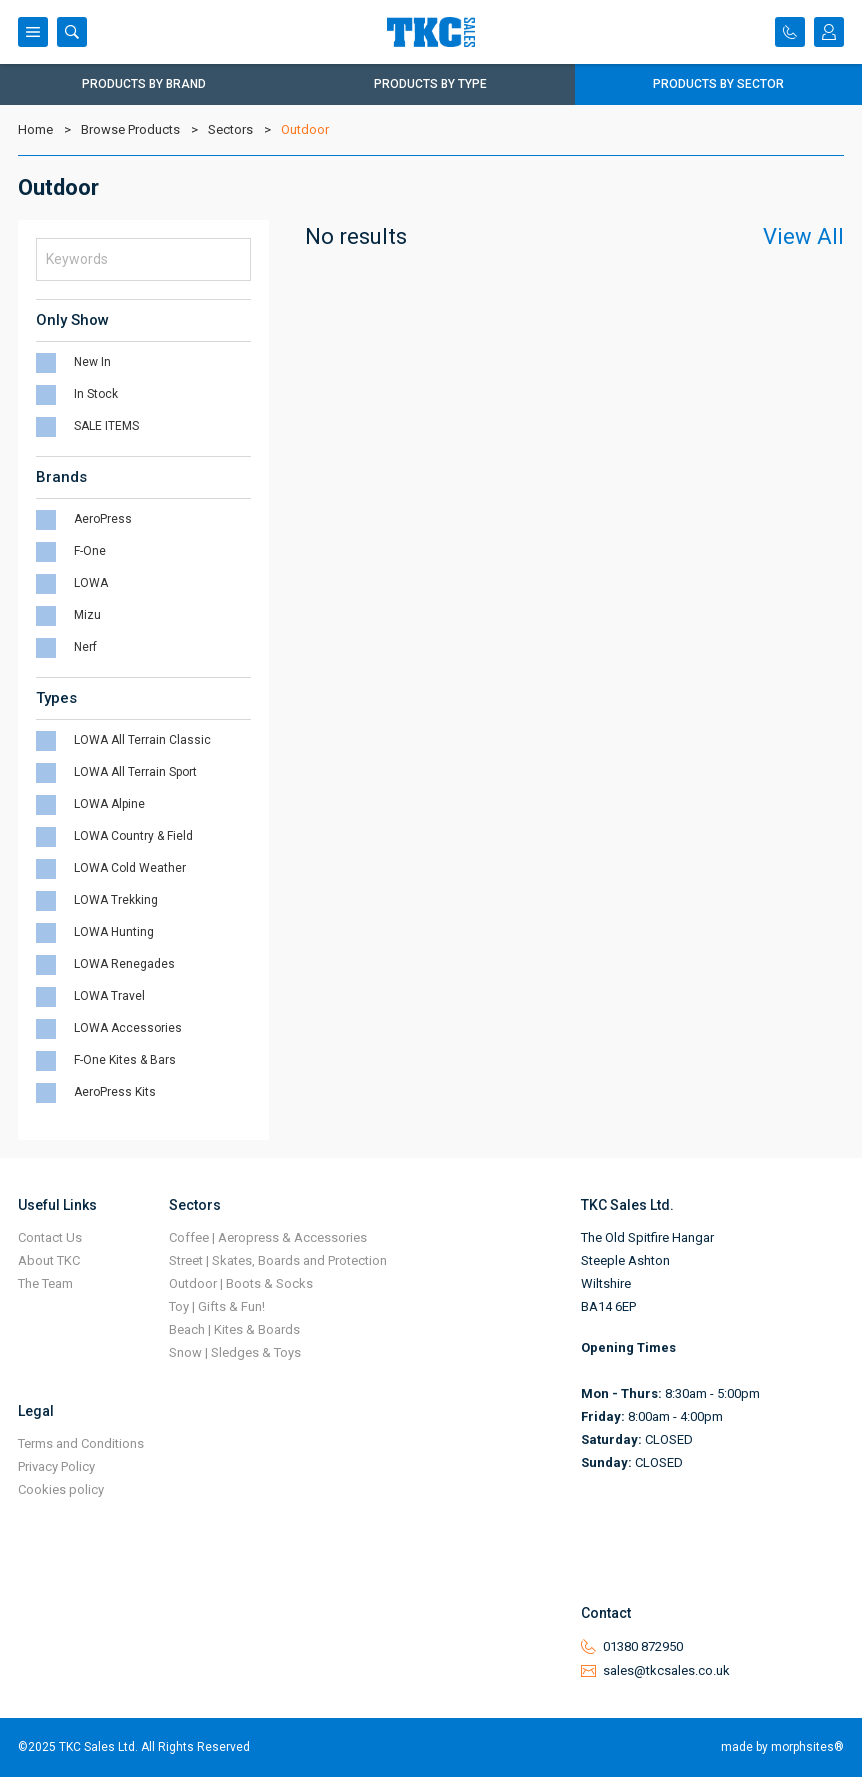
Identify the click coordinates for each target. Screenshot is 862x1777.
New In (92, 362)
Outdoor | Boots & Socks (241, 1283)
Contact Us (50, 1237)
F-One (90, 551)
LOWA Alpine (109, 804)
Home (35, 129)
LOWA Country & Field (133, 836)
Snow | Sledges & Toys (235, 1352)
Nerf (85, 647)
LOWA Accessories (128, 1028)
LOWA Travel (109, 996)
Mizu (87, 615)
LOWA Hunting (114, 932)
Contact (790, 32)
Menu (33, 32)
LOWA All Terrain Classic (142, 740)
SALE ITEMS (106, 426)
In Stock (96, 394)
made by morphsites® (782, 1747)
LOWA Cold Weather (130, 868)
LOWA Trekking (116, 900)
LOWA (91, 583)
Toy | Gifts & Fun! (217, 1306)
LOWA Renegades (124, 964)
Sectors (230, 129)
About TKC (49, 1260)
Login (829, 32)
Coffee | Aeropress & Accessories (268, 1237)
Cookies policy (61, 1489)
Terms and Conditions (81, 1443)
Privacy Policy (56, 1466)
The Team (45, 1283)
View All (803, 236)
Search (72, 32)
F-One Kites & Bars (125, 1060)
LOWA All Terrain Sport (135, 772)
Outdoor (305, 129)
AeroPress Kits (115, 1092)
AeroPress (103, 519)
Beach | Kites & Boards (234, 1329)
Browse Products (130, 129)
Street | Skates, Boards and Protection (278, 1260)
